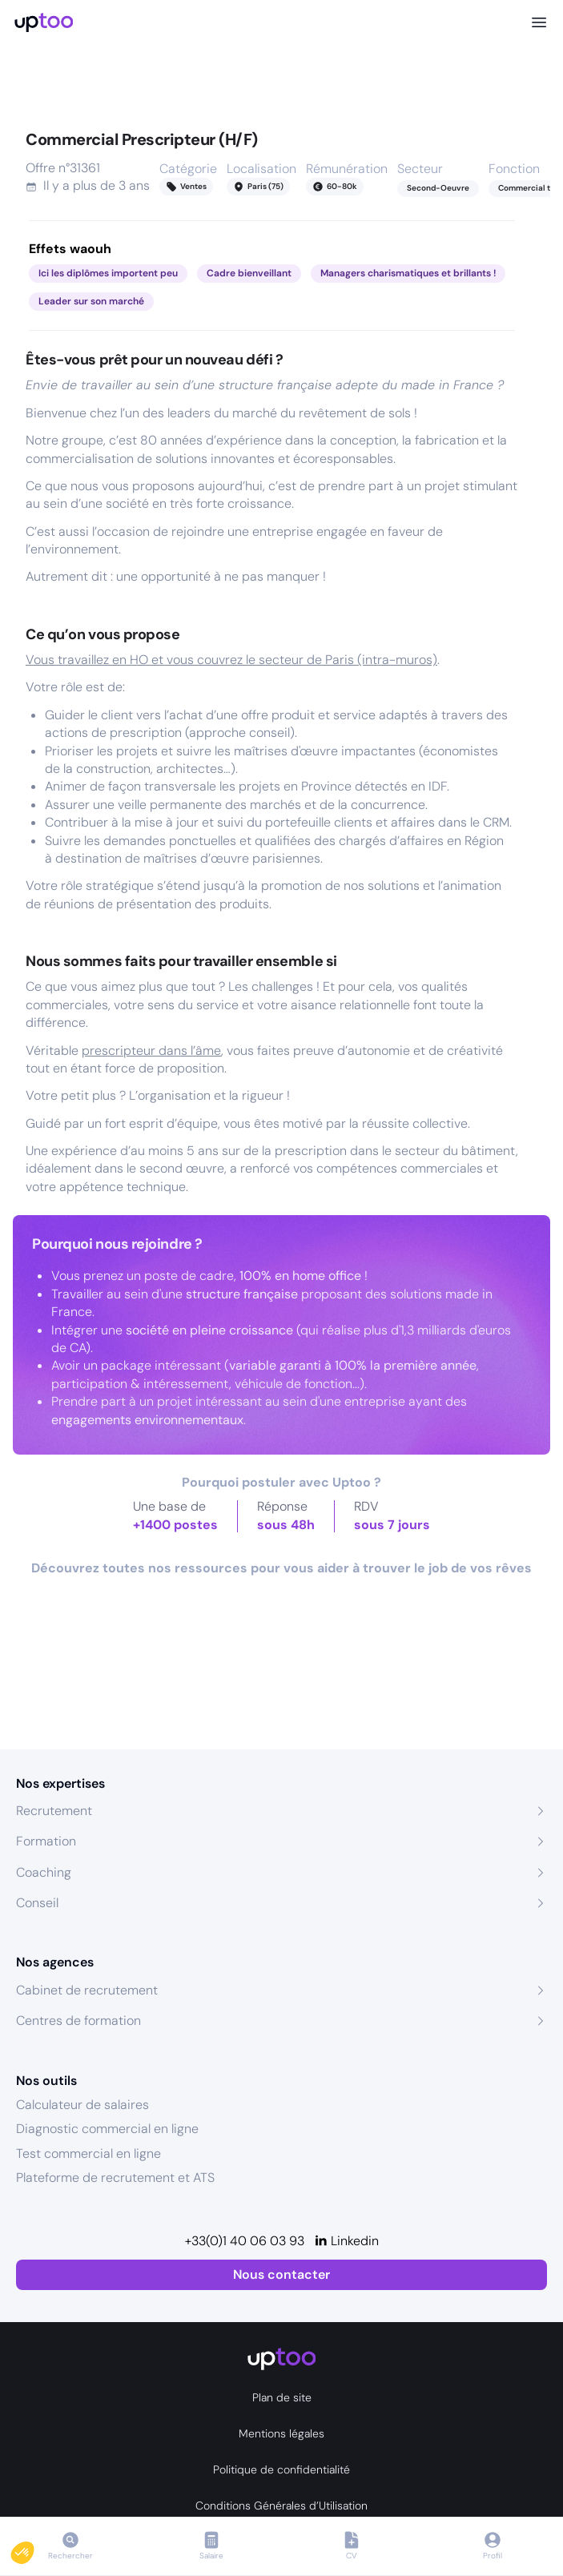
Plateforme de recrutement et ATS (115, 2177)
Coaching (43, 1872)
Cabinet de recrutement (87, 1990)
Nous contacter (281, 2274)
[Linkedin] (346, 2241)
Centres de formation (78, 2020)
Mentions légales (281, 2433)
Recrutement (54, 1810)
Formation (46, 1841)
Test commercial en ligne (88, 2153)
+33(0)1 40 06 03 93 (244, 2240)
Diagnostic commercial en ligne (107, 2128)
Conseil (37, 1902)
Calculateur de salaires (82, 2104)
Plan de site (282, 2397)
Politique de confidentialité (281, 2469)
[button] (33, 2549)
